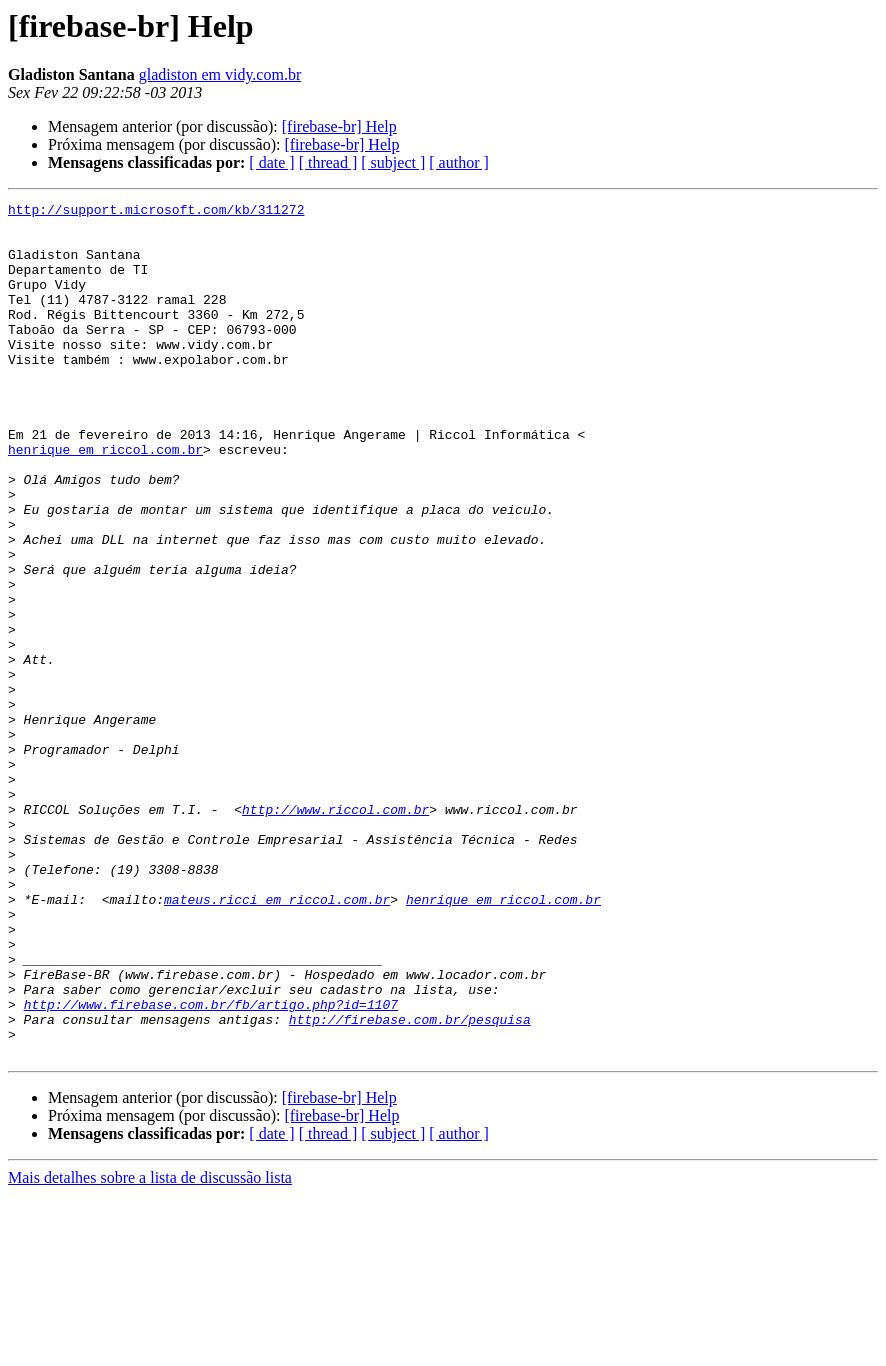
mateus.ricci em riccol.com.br (277, 1040)
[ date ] (271, 162)
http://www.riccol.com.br (335, 932)
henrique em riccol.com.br (105, 500)
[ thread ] (328, 162)
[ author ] (459, 162)
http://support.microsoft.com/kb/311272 (156, 212)
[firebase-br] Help (339, 126)
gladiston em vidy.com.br (220, 74)
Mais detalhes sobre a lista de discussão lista (150, 1348)
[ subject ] (393, 162)
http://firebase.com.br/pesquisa (410, 1184)
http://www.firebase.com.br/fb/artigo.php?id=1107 (211, 1166)
